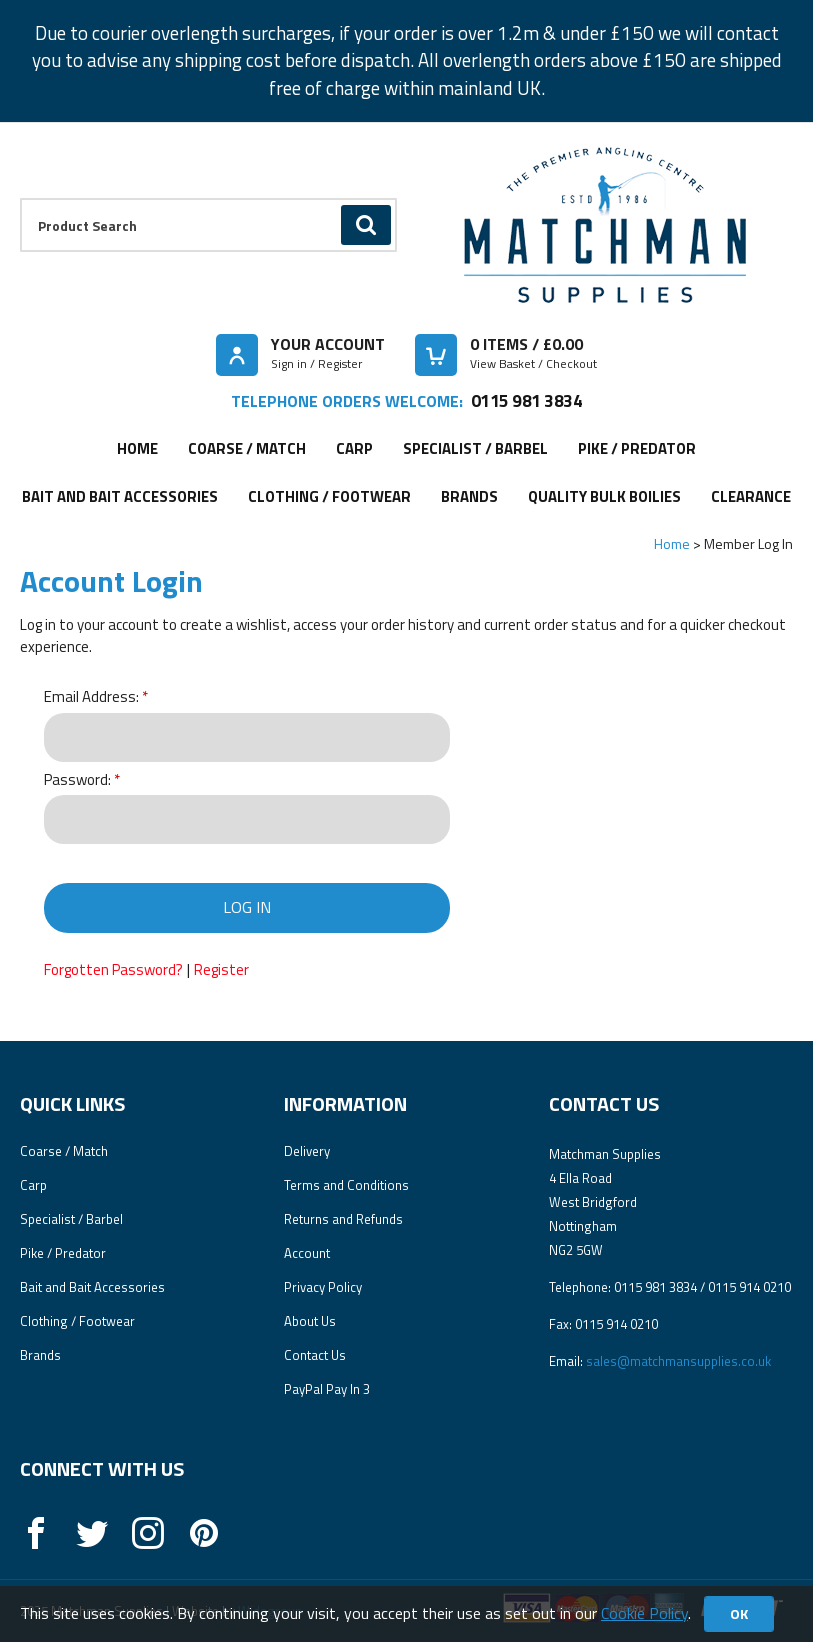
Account (307, 1253)
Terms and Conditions (346, 1185)
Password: (77, 780)
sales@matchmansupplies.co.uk (678, 1361)
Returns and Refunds (343, 1219)
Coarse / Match (247, 448)
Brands (469, 496)
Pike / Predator (637, 448)
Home (137, 448)
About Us (310, 1321)
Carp (354, 448)
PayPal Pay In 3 (327, 1389)
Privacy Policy (323, 1287)
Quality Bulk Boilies (604, 496)
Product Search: (20, 198)
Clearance (751, 496)
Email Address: (91, 697)
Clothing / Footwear (329, 496)
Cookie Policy (644, 1613)
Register (221, 969)
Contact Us (315, 1355)
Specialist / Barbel (475, 448)
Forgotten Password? (113, 969)
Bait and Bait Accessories (120, 496)
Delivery (307, 1151)
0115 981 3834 (526, 400)
